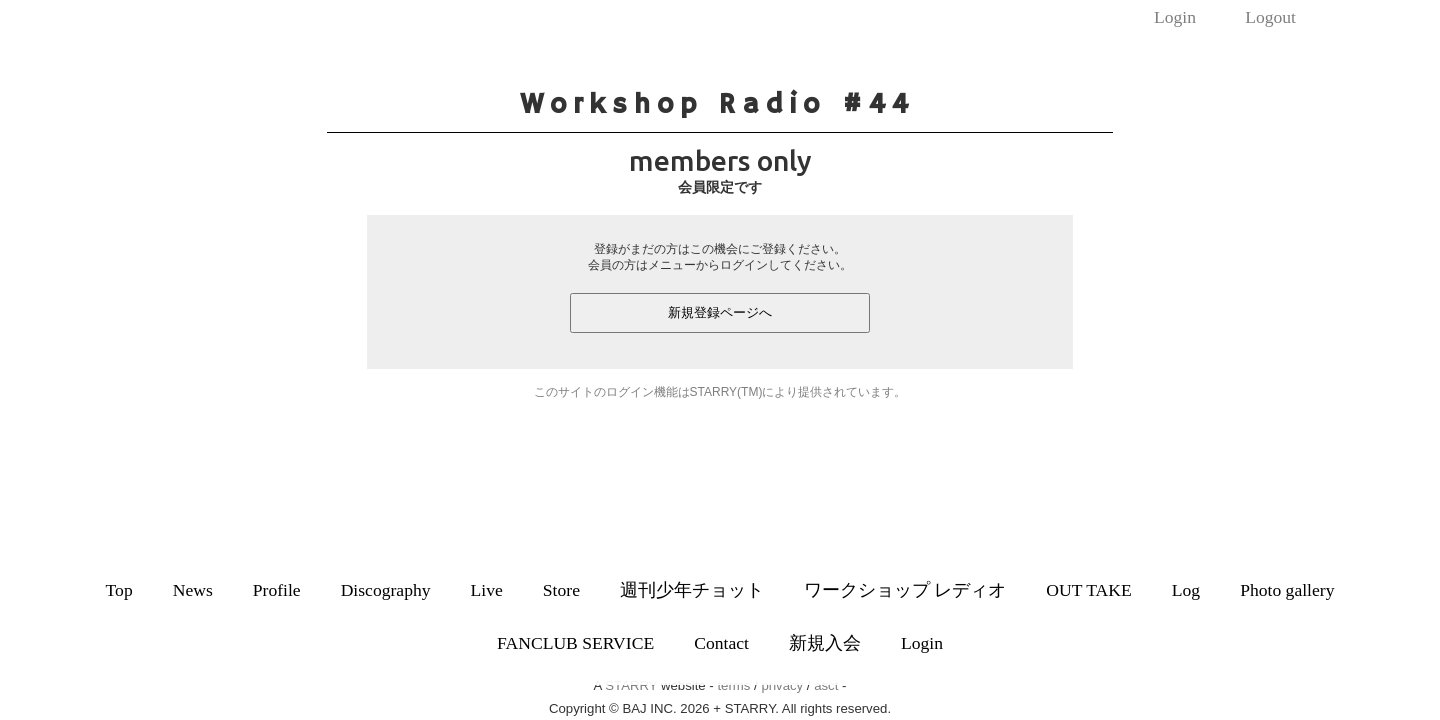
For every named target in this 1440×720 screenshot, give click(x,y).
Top (119, 590)
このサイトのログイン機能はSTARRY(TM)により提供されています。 (720, 392)
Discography (386, 590)
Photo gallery (1287, 590)
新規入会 (825, 643)
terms (733, 685)
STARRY (631, 685)
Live (487, 590)
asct (826, 685)
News (193, 590)
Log (1186, 590)
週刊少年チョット (692, 590)
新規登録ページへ (720, 312)
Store (561, 590)
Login (1175, 17)
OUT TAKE (1088, 590)
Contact (721, 643)
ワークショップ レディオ (905, 590)
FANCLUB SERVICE (575, 643)
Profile (277, 590)
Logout (1270, 17)
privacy (782, 685)
